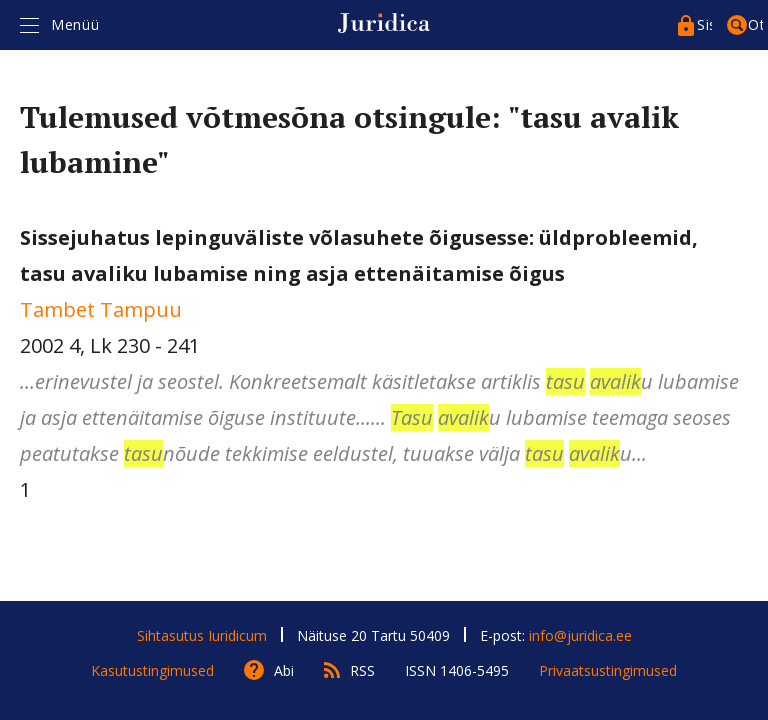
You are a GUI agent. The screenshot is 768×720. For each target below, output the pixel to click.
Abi (284, 670)
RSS (362, 670)
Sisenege (704, 24)
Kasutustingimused (152, 670)
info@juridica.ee (580, 635)
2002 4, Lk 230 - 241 (384, 348)
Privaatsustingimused (608, 670)
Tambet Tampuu (101, 309)
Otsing (755, 24)
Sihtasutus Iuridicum (202, 635)
